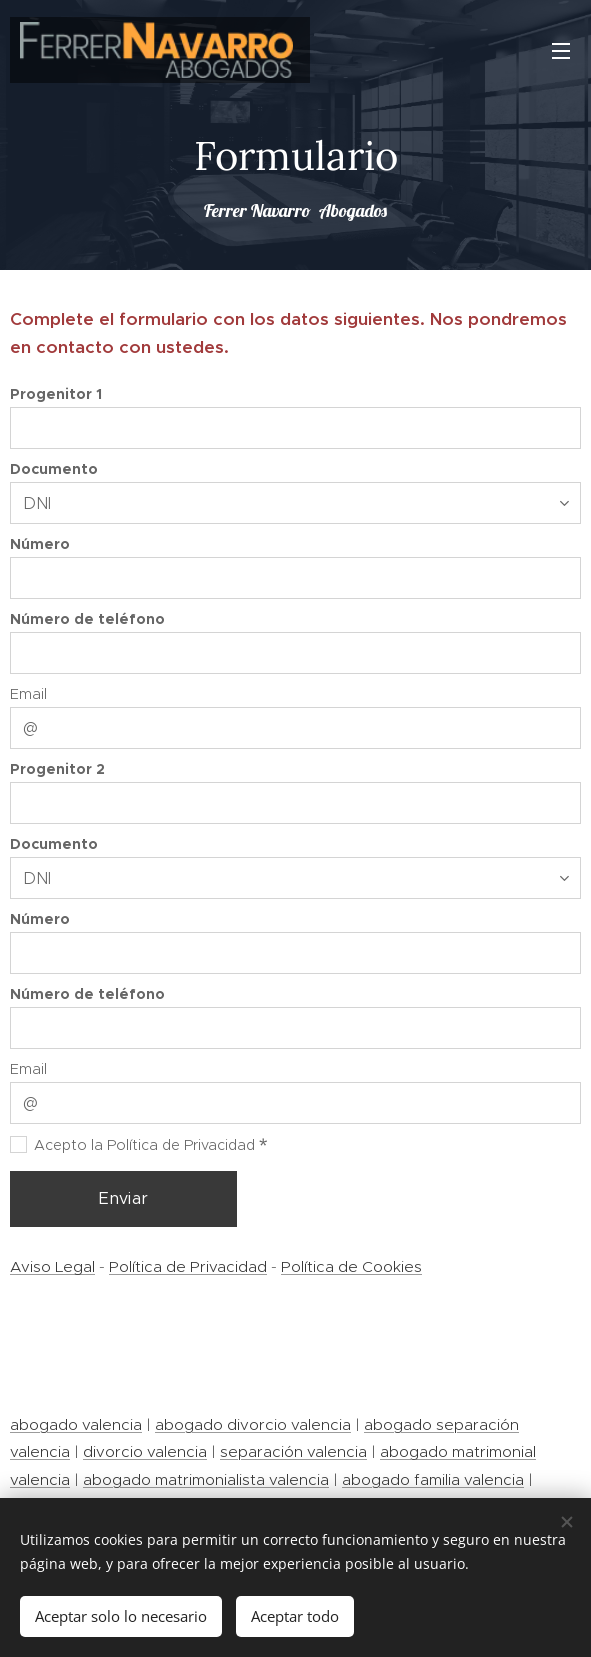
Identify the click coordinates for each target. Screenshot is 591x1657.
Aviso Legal (52, 1267)
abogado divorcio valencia (253, 1424)
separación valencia (293, 1451)
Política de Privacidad (188, 1267)
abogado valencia (76, 1424)
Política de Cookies (351, 1267)
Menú (561, 51)
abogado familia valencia (433, 1479)
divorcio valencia (145, 1451)
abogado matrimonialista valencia (206, 1479)
